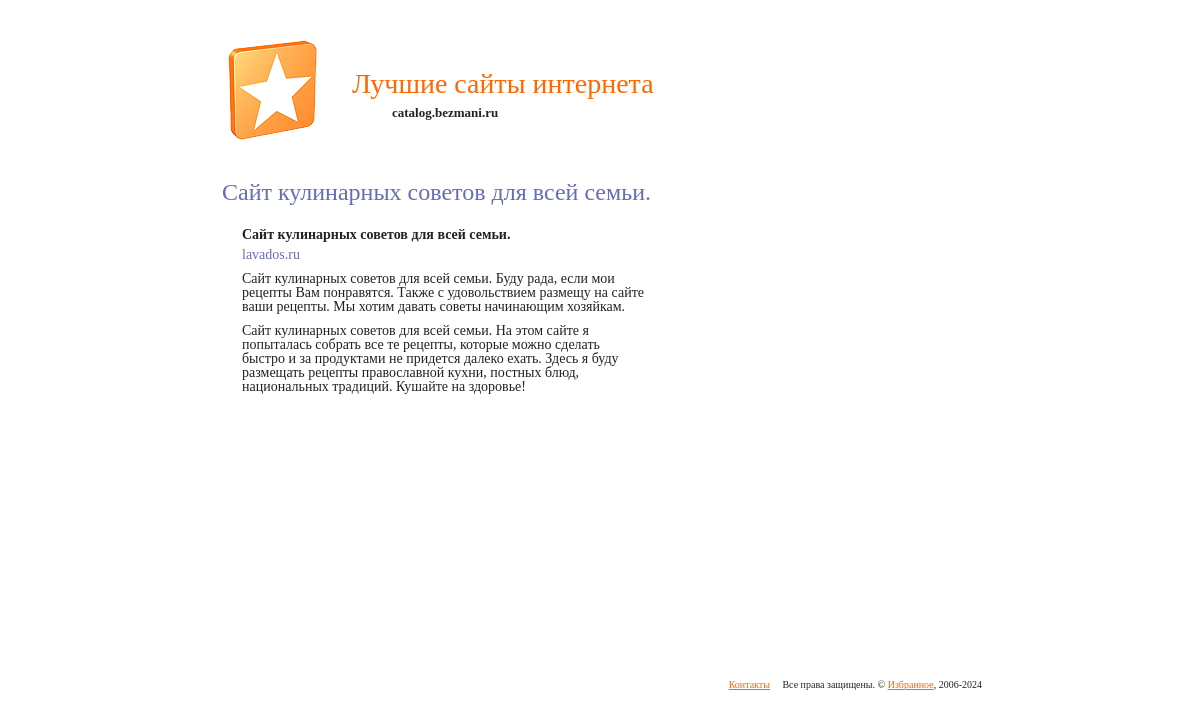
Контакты (749, 684)
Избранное (911, 684)
